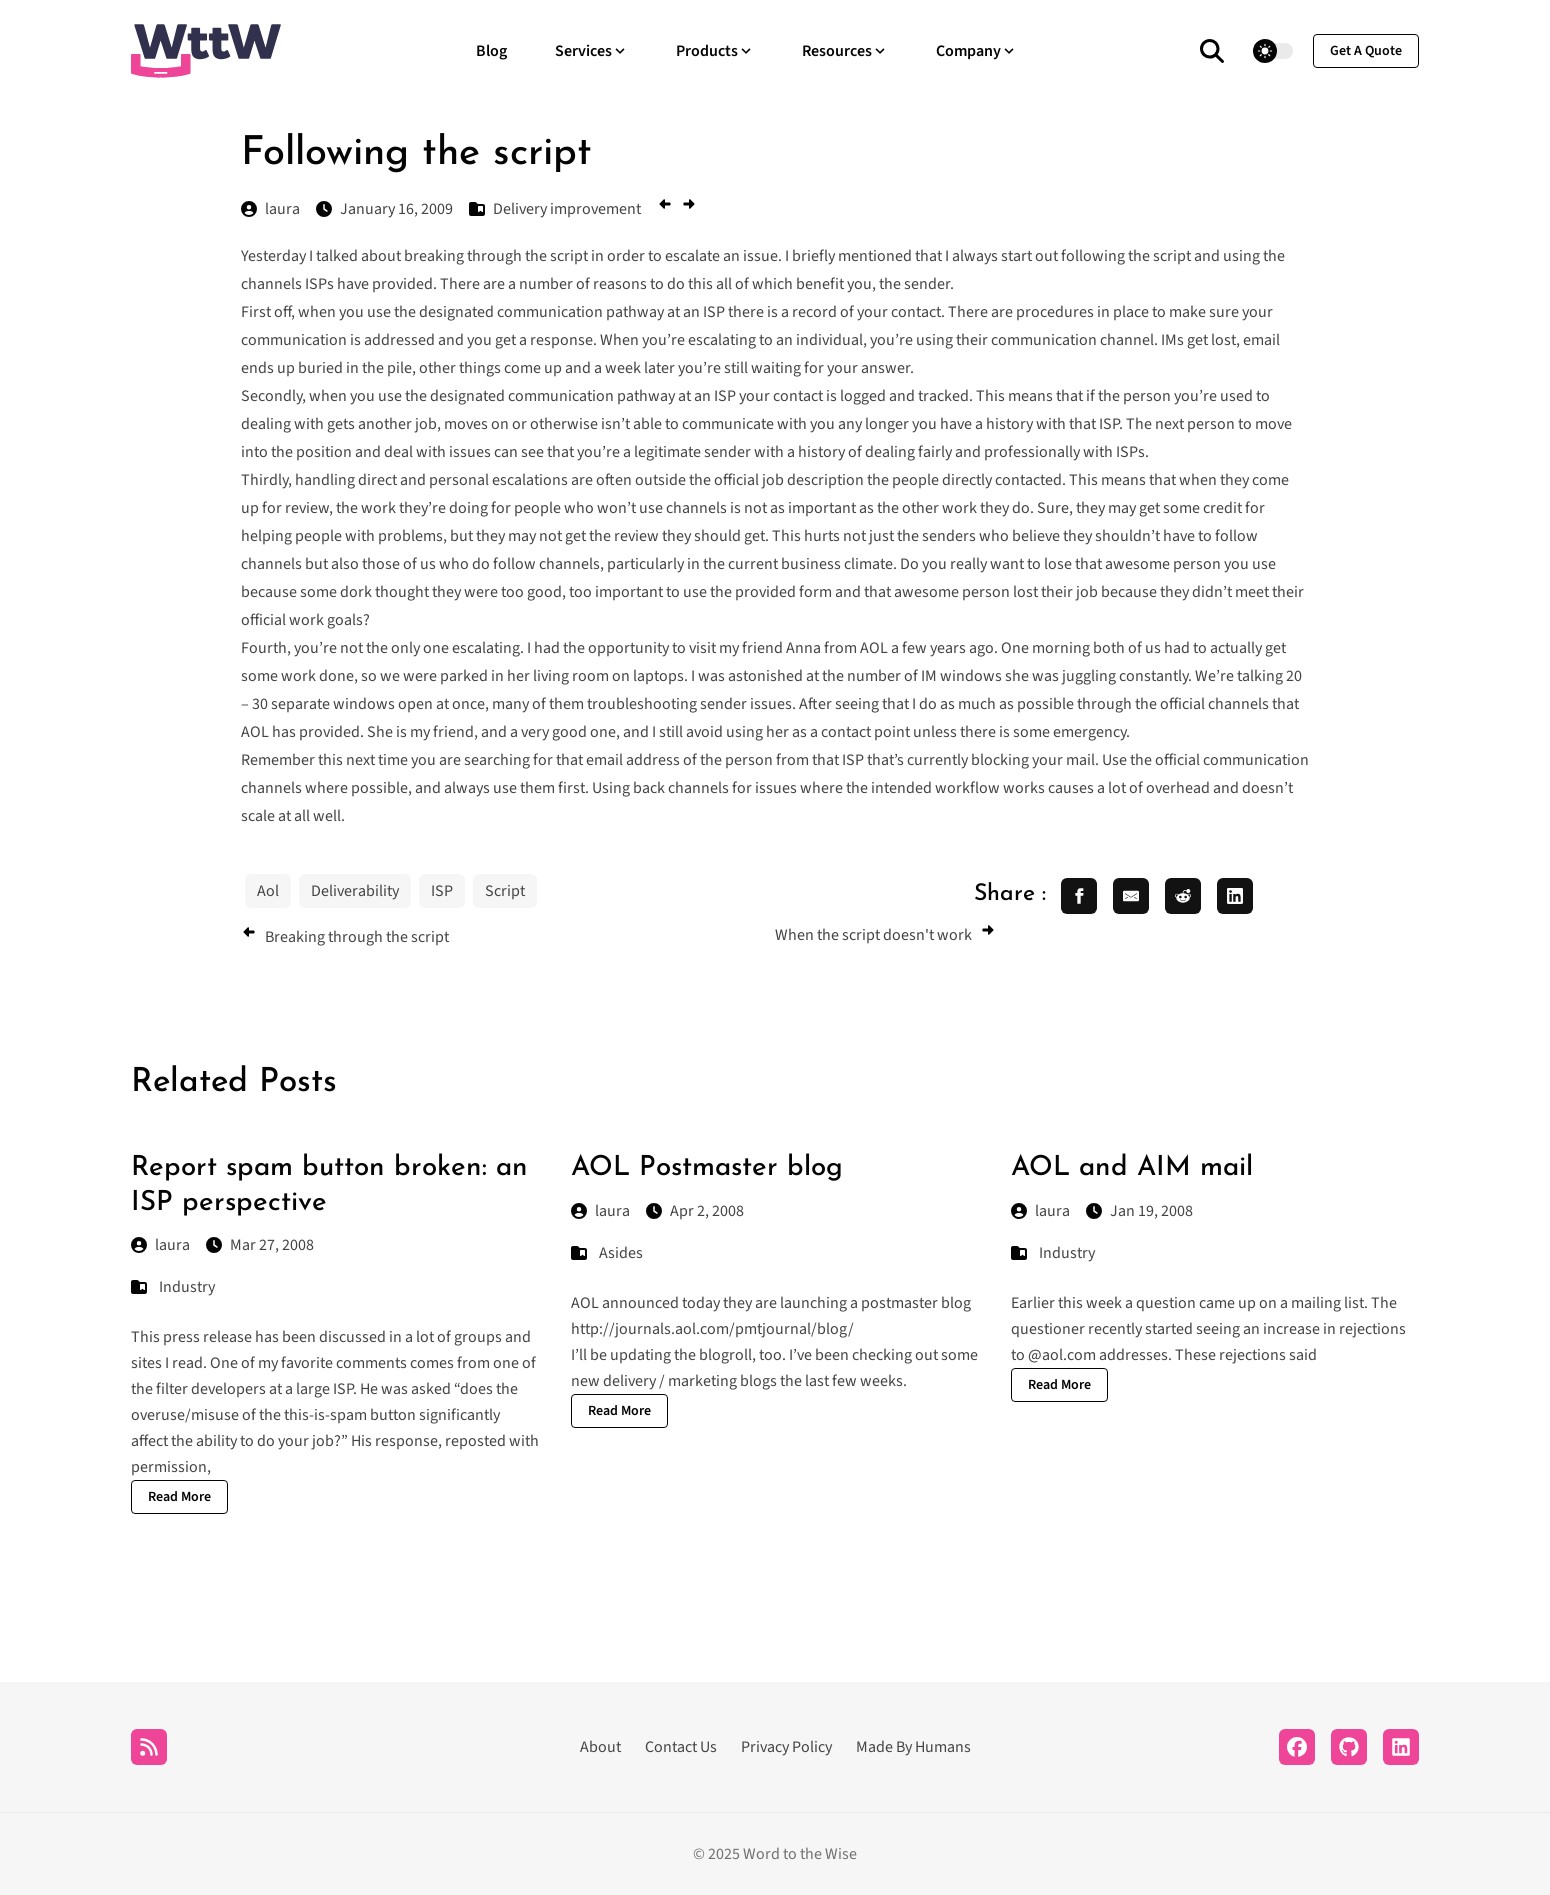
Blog (491, 51)
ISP (442, 891)
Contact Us (681, 1747)
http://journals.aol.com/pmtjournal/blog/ (712, 1329)
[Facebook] (1297, 1747)
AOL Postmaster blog (707, 1168)
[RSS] (149, 1747)
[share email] (1131, 896)
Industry (187, 1287)
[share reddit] (1183, 896)
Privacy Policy (786, 1747)
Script (505, 891)
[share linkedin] (1235, 896)
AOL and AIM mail (1132, 1168)
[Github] (1349, 1747)
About (600, 1747)
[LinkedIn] (1401, 1747)
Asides (621, 1253)
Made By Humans (913, 1747)
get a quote (1366, 51)
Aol (268, 891)
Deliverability (355, 891)
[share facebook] (1079, 896)
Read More (179, 1497)
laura (160, 1245)
